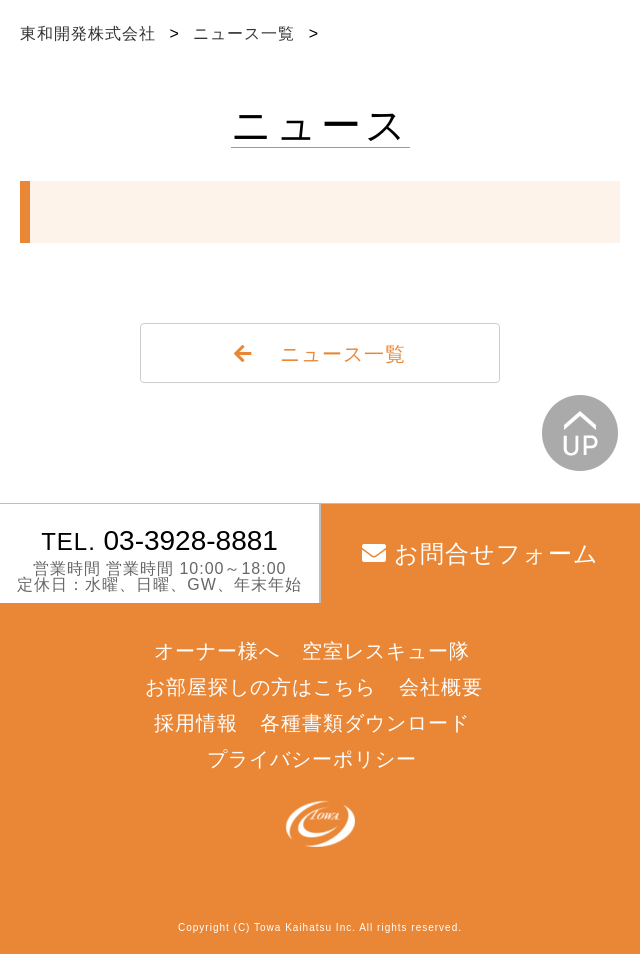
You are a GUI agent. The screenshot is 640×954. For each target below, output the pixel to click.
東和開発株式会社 (90, 33)
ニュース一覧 (246, 33)
